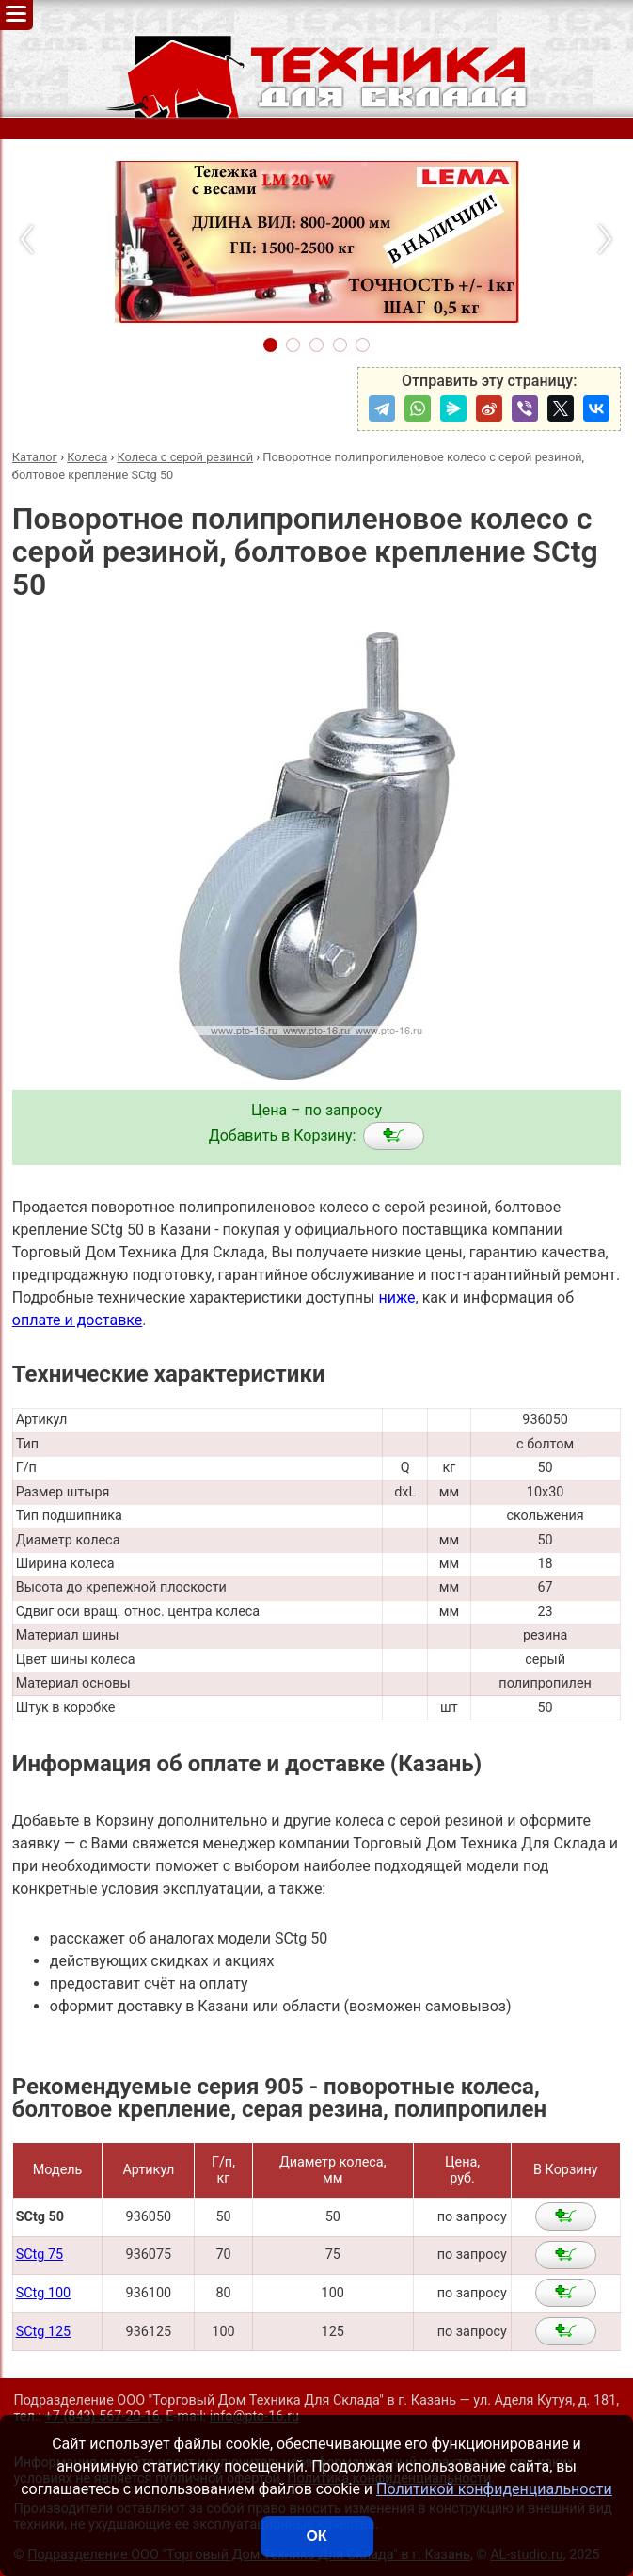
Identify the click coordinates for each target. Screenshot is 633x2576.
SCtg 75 (39, 2255)
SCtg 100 (43, 2293)
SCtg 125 (43, 2332)
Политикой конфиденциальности (494, 2489)
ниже (396, 1297)
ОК (316, 2536)
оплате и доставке (77, 1320)
